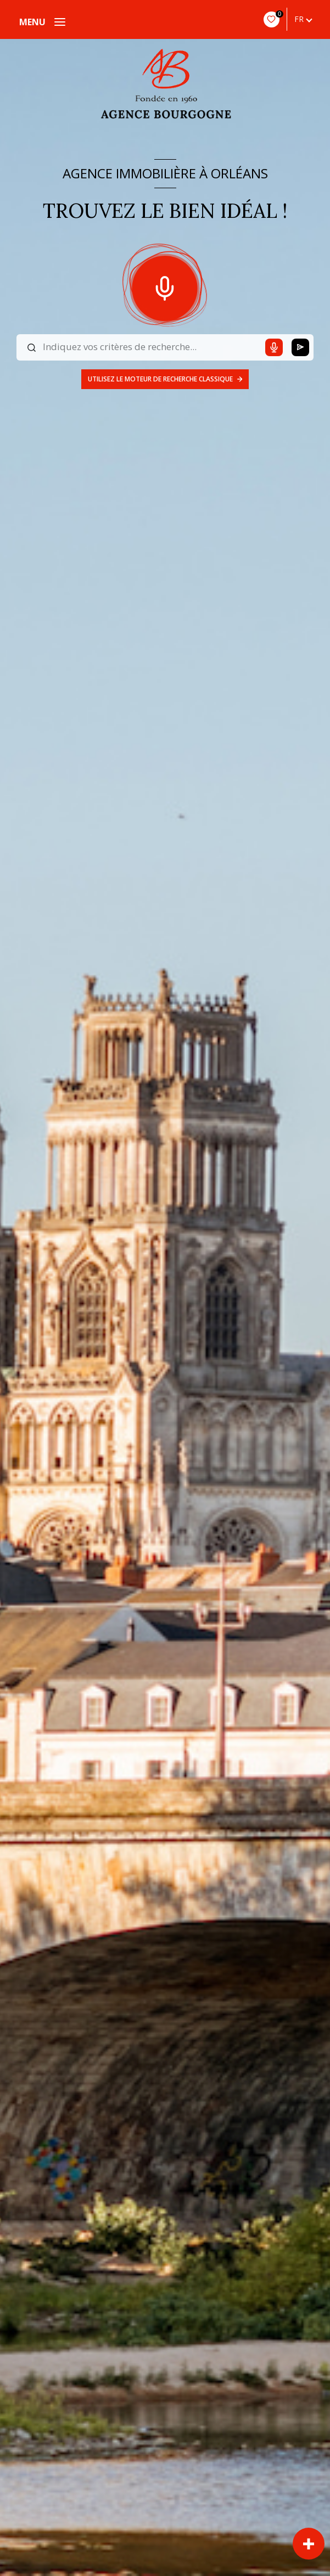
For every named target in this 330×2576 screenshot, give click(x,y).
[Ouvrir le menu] (42, 22)
